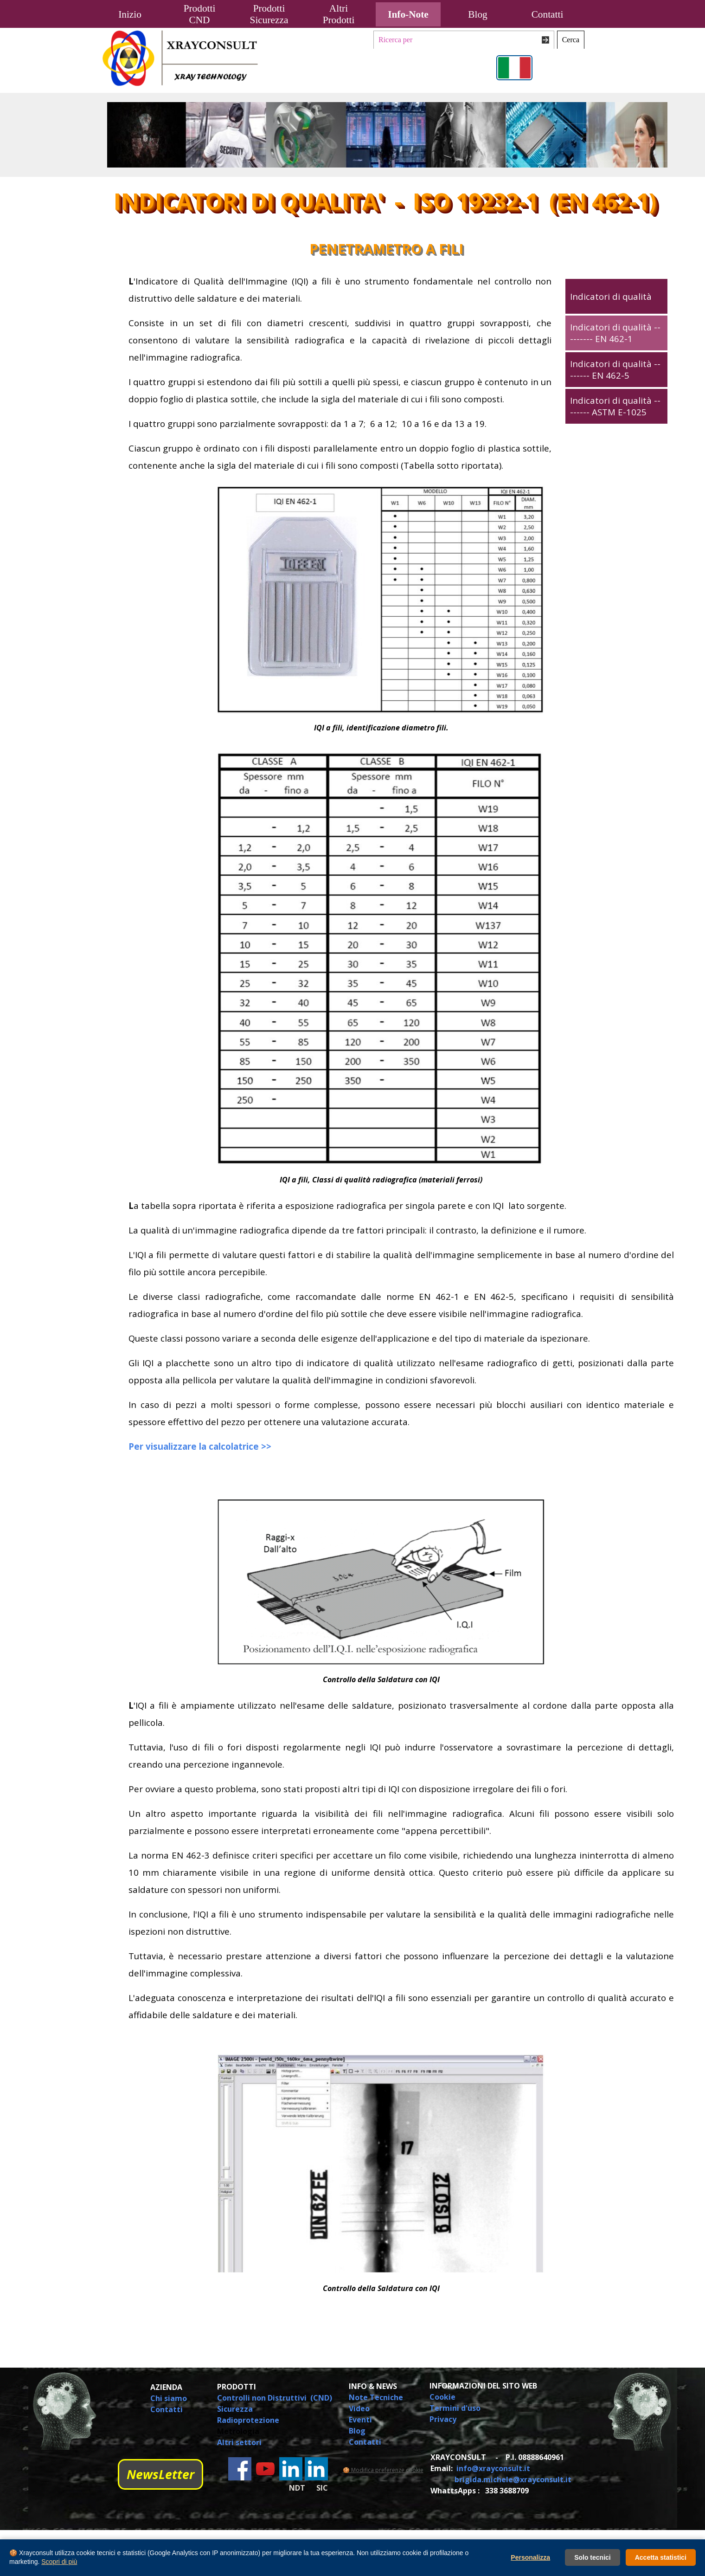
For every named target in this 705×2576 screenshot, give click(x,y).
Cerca (570, 40)
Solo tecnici (592, 2557)
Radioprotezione (248, 2420)
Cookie (442, 2397)
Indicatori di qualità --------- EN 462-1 (615, 332)
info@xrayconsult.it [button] (493, 2468)
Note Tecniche (376, 2397)
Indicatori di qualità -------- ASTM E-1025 (615, 406)
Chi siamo (168, 2398)
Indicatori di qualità (611, 296)
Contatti (548, 14)
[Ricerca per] (463, 40)
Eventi (360, 2420)
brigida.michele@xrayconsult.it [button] (513, 2479)
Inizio (129, 14)
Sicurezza (235, 2409)
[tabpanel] (326, 373)
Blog (477, 14)
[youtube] (265, 2468)
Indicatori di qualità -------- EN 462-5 (615, 369)
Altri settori (239, 2442)
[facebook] (239, 2468)
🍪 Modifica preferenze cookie (383, 2470)
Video (359, 2408)
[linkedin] (290, 2468)
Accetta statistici (660, 2557)
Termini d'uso (455, 2408)
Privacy (442, 2419)
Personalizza (530, 2557)
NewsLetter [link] (160, 2474)
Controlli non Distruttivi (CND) (274, 2398)
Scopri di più (59, 2561)
